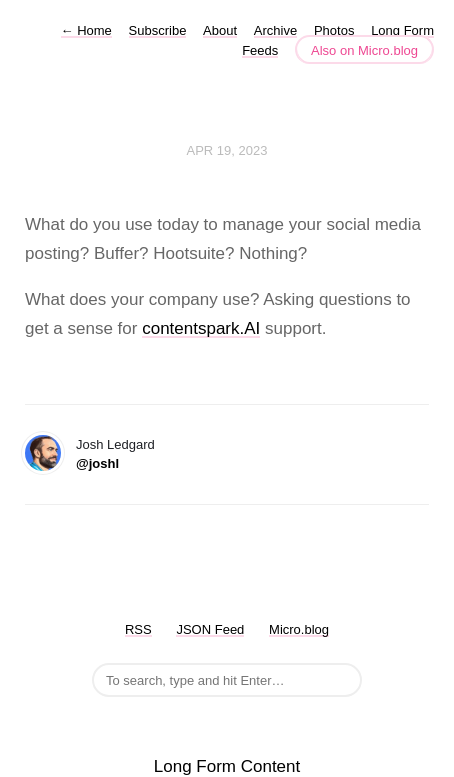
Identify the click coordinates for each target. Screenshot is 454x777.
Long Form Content (227, 766)
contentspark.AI (201, 328)
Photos (334, 30)
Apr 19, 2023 (227, 150)
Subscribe (158, 30)
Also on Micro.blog (364, 50)
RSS (138, 629)
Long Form (402, 30)
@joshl (97, 463)
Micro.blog (299, 629)
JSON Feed (210, 629)
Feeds (260, 50)
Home (86, 30)
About (220, 30)
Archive (275, 30)
